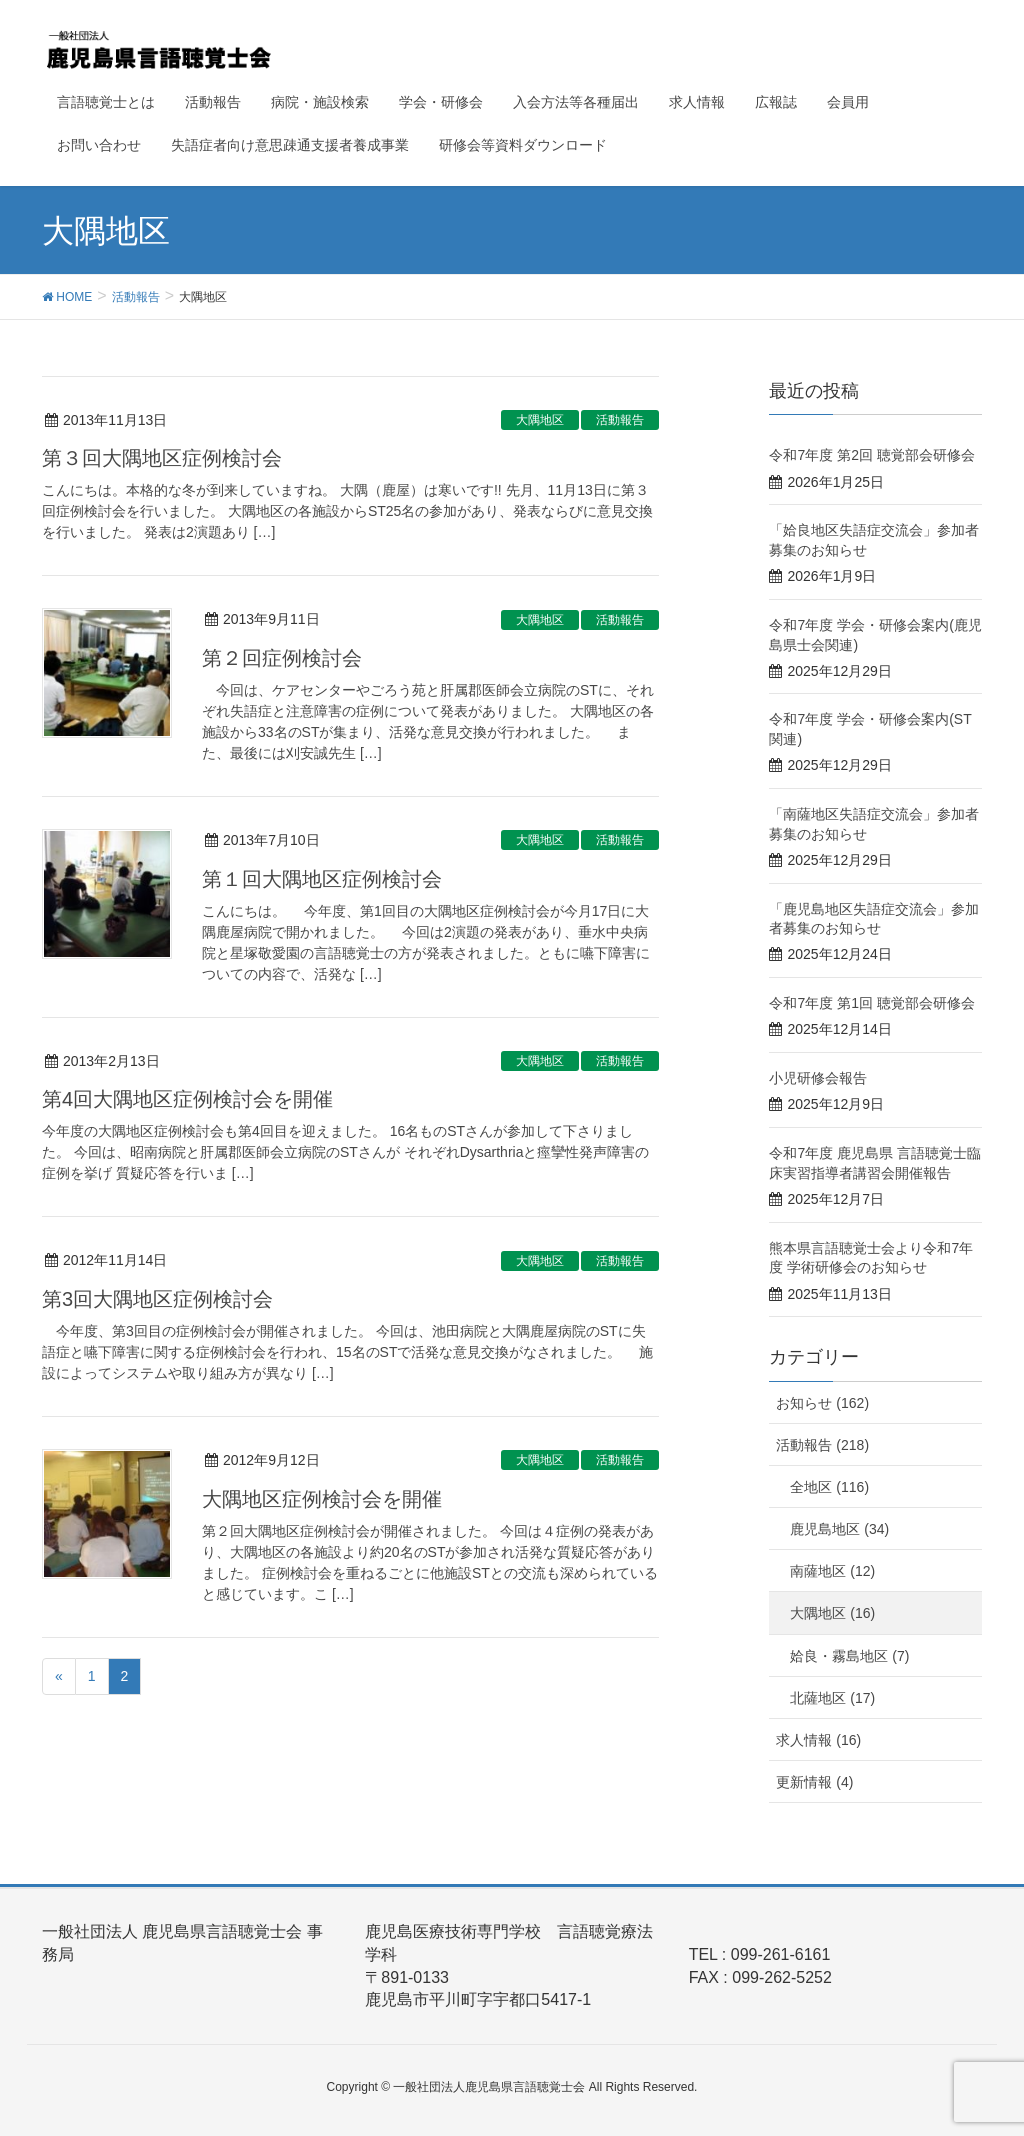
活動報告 (620, 420)
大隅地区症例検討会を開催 (322, 1499)
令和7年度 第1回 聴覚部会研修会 (871, 1003)
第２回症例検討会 (282, 658)
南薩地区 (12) (832, 1571)
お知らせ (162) (822, 1403)
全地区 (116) (829, 1487)
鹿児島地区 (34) (839, 1529)
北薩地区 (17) (832, 1698)
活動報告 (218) (822, 1445)
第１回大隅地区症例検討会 (322, 879)
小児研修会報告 (818, 1078)
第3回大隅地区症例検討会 (157, 1299)
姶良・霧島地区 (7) (849, 1656)
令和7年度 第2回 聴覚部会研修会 (871, 455)
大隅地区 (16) (832, 1613)
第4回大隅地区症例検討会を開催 (187, 1099)
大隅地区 (540, 420)
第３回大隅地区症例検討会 (162, 458)
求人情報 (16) (818, 1740)
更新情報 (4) (814, 1782)
